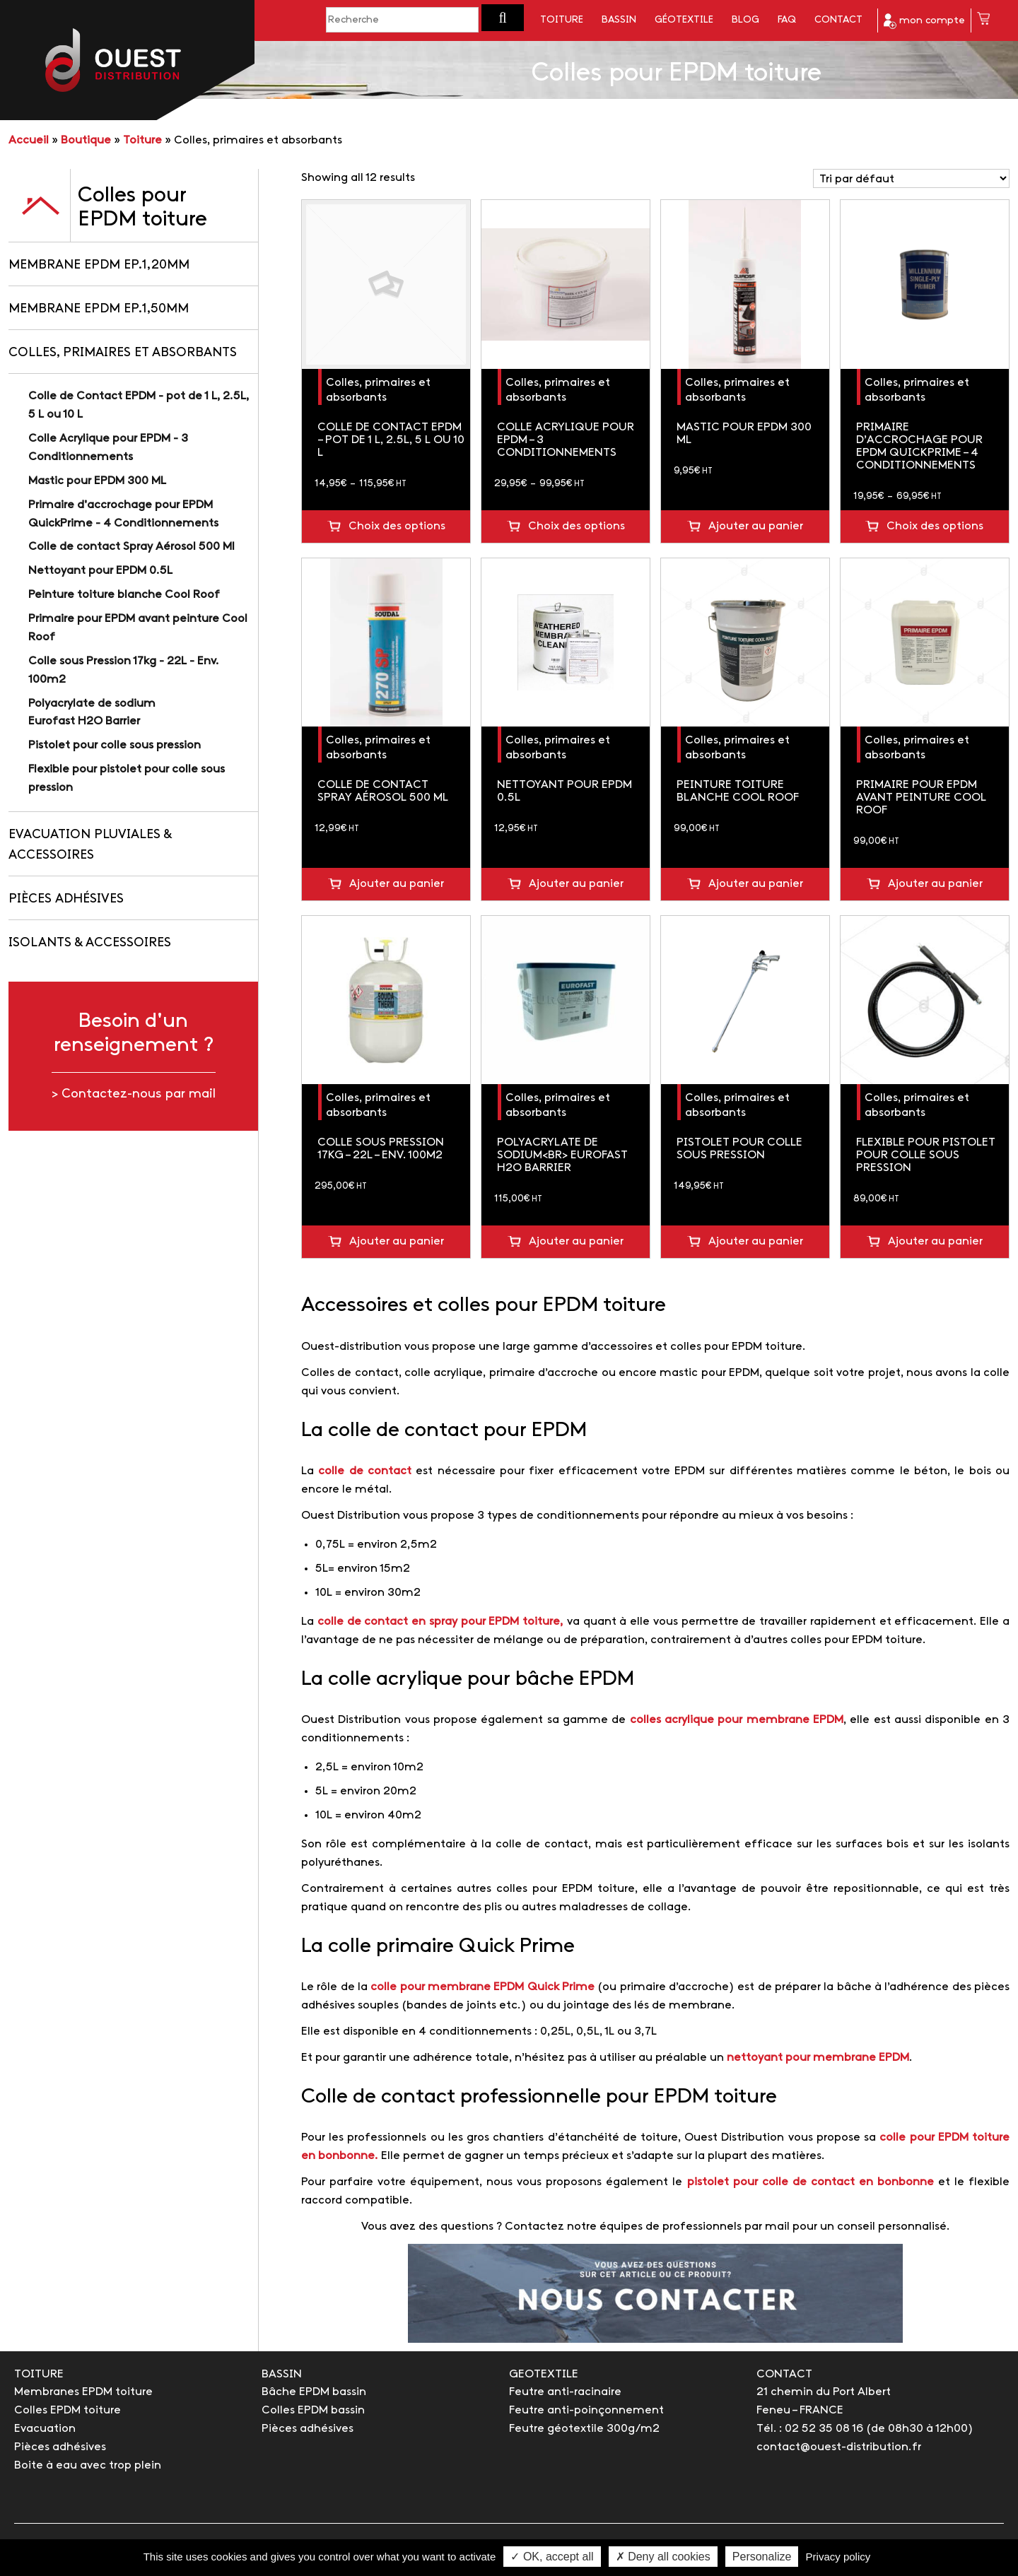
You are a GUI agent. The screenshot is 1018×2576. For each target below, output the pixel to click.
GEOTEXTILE (543, 2374)
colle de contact (364, 1471)
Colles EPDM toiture (67, 2410)
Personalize (762, 2557)
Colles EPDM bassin (313, 2410)
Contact (838, 20)
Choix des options (397, 526)
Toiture (561, 20)
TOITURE (39, 2374)
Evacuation (45, 2428)
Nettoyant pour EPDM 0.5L (100, 570)
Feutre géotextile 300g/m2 (584, 2428)
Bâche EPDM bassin (314, 2392)
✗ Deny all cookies (663, 2557)
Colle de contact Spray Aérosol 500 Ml (131, 546)
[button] (502, 17)
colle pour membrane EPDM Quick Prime (482, 1987)
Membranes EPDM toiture (83, 2392)
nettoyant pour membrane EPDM (818, 2057)
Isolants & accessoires (89, 943)
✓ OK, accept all (551, 2557)
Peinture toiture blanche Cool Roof (124, 594)
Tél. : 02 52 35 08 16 (809, 2428)
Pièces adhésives (66, 899)
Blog (745, 20)
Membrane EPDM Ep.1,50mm (98, 309)
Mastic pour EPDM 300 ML (97, 481)
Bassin (619, 20)
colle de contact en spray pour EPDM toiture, (440, 1621)
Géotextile (684, 20)
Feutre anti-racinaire (565, 2392)
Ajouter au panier (755, 526)
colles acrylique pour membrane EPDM (736, 1720)
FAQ (787, 20)
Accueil (28, 140)
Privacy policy (838, 2557)
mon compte (924, 21)
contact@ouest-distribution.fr (838, 2447)
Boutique (86, 140)
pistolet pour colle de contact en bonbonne (812, 2182)
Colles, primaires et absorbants (122, 353)
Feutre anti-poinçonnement (586, 2410)
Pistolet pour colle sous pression (114, 745)
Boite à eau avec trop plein (87, 2465)
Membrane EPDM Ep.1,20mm (98, 265)
